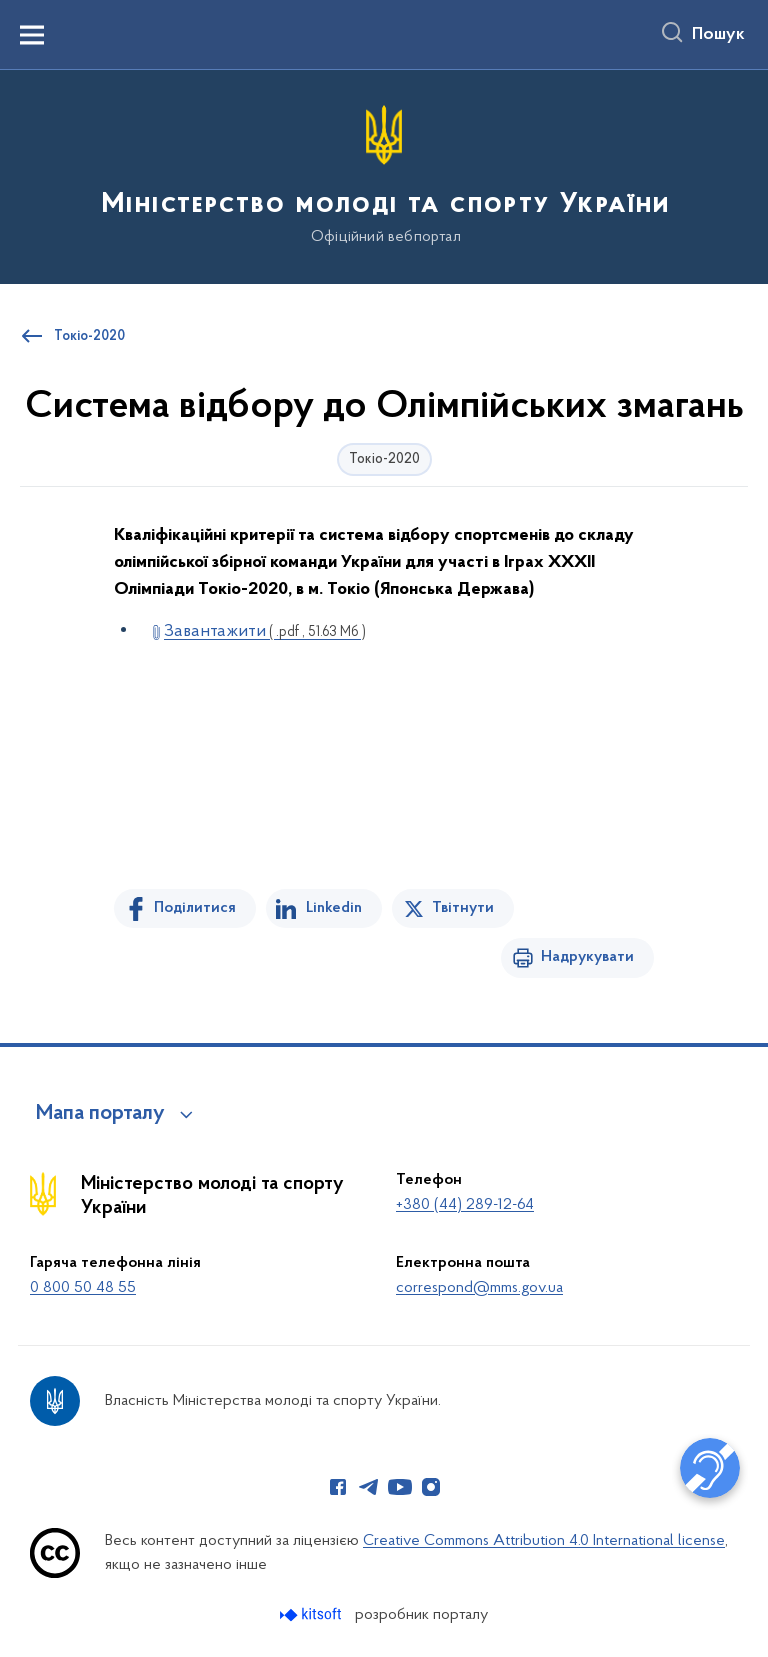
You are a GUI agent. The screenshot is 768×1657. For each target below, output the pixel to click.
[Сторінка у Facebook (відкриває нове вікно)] (338, 1487)
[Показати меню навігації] (32, 35)
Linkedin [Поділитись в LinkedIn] (334, 908)
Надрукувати (587, 957)
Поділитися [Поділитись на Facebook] (195, 908)
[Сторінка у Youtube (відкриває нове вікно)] (400, 1487)
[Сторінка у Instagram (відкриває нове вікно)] (431, 1487)
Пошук (718, 35)
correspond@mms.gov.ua (479, 1288)
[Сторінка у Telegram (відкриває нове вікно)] (369, 1487)
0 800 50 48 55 (83, 1288)
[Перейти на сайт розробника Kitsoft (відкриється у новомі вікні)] (312, 1614)
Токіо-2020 (89, 337)
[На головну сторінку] (384, 175)
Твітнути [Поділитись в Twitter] (463, 908)
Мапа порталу (100, 1114)
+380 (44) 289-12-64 (465, 1205)
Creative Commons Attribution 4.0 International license (544, 1541)
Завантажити (265, 631)
